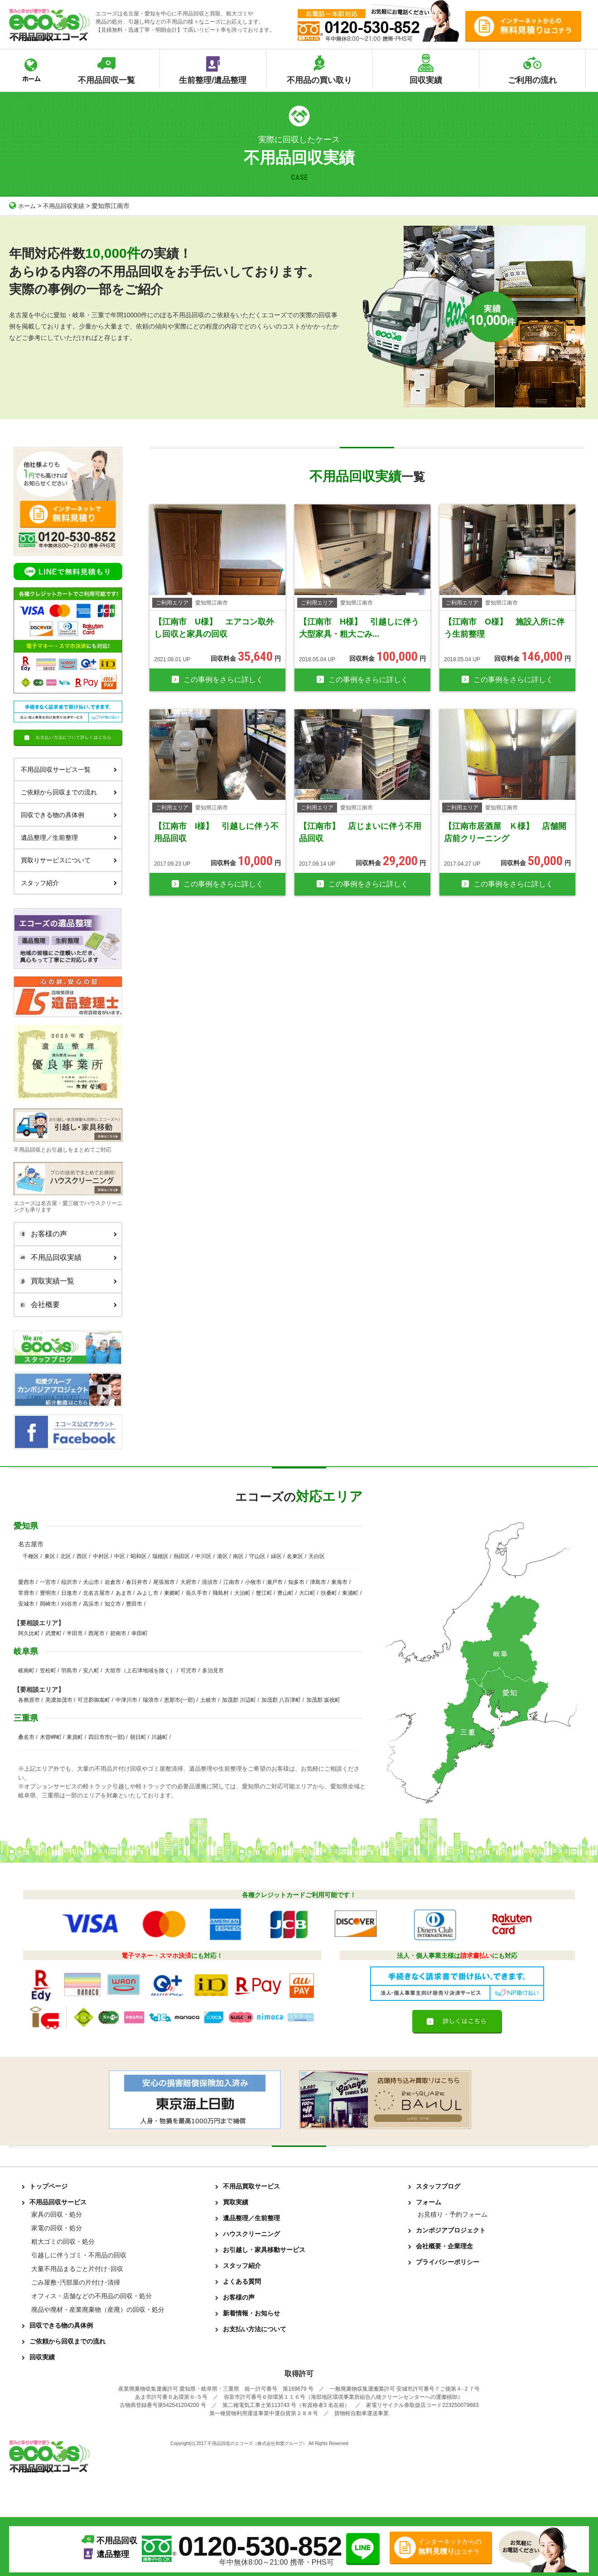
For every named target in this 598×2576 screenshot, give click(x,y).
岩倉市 (113, 1582)
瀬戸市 (274, 1582)
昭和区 (138, 1556)
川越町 (159, 1737)
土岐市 (208, 1700)
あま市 (124, 1593)
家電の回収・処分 (56, 2228)
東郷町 (172, 1593)
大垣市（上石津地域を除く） (140, 1670)
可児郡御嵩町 (93, 1700)
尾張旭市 (164, 1582)
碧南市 (118, 1633)
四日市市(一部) (106, 1737)
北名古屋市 (96, 1593)
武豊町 (53, 1633)
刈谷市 (69, 1604)
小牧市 (253, 1582)
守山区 (257, 1556)
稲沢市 (69, 1582)
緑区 (276, 1556)
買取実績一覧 (65, 1281)
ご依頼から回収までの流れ (69, 792)
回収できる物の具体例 (69, 814)
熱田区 (182, 1556)
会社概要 (65, 1305)
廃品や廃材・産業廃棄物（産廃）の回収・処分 (97, 2309)
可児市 (188, 1670)
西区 (82, 1556)
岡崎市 (48, 1604)
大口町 (307, 1593)
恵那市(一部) (179, 1700)
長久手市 (196, 1593)
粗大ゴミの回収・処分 (63, 2241)
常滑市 (26, 1593)
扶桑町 (329, 1593)
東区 (49, 1556)
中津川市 (126, 1700)
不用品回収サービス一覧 (69, 769)
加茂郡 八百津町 (281, 1700)
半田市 (75, 1633)
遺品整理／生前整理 (69, 837)
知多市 (296, 1582)
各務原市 (29, 1700)
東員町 (75, 1737)
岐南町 (26, 1670)
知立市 (113, 1604)
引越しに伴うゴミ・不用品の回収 (78, 2255)
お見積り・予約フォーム (452, 2214)
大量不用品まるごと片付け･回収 (77, 2268)
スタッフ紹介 (69, 882)
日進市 (69, 1593)
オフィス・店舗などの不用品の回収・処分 (91, 2296)
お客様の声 (65, 1234)
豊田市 (134, 1604)
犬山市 (91, 1582)
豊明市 (48, 1593)
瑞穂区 (160, 1556)
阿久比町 (29, 1633)
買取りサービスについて (69, 860)
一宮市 (48, 1582)
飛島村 (220, 1593)
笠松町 (48, 1670)
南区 (238, 1556)
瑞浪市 (151, 1700)
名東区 (295, 1556)
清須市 (210, 1582)
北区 (65, 1556)
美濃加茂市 (58, 1700)
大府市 (188, 1582)
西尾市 (96, 1633)
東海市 (339, 1582)
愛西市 (26, 1582)
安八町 (91, 1670)
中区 (119, 1556)
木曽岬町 (51, 1737)
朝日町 (138, 1737)
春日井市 (137, 1582)
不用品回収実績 (66, 205)
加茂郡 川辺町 (239, 1700)
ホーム (23, 205)
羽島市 (69, 1670)
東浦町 (350, 1593)
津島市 (318, 1582)
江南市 (231, 1582)
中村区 (101, 1556)
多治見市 (213, 1670)
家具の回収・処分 (56, 2214)
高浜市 (91, 1604)
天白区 (317, 1556)
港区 (222, 1556)
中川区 (203, 1556)
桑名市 (26, 1737)
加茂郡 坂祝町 (323, 1700)
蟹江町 (264, 1593)
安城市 (26, 1604)
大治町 (242, 1593)
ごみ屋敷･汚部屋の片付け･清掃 (75, 2282)
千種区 (31, 1556)
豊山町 (285, 1593)
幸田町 (139, 1633)
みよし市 (148, 1593)
